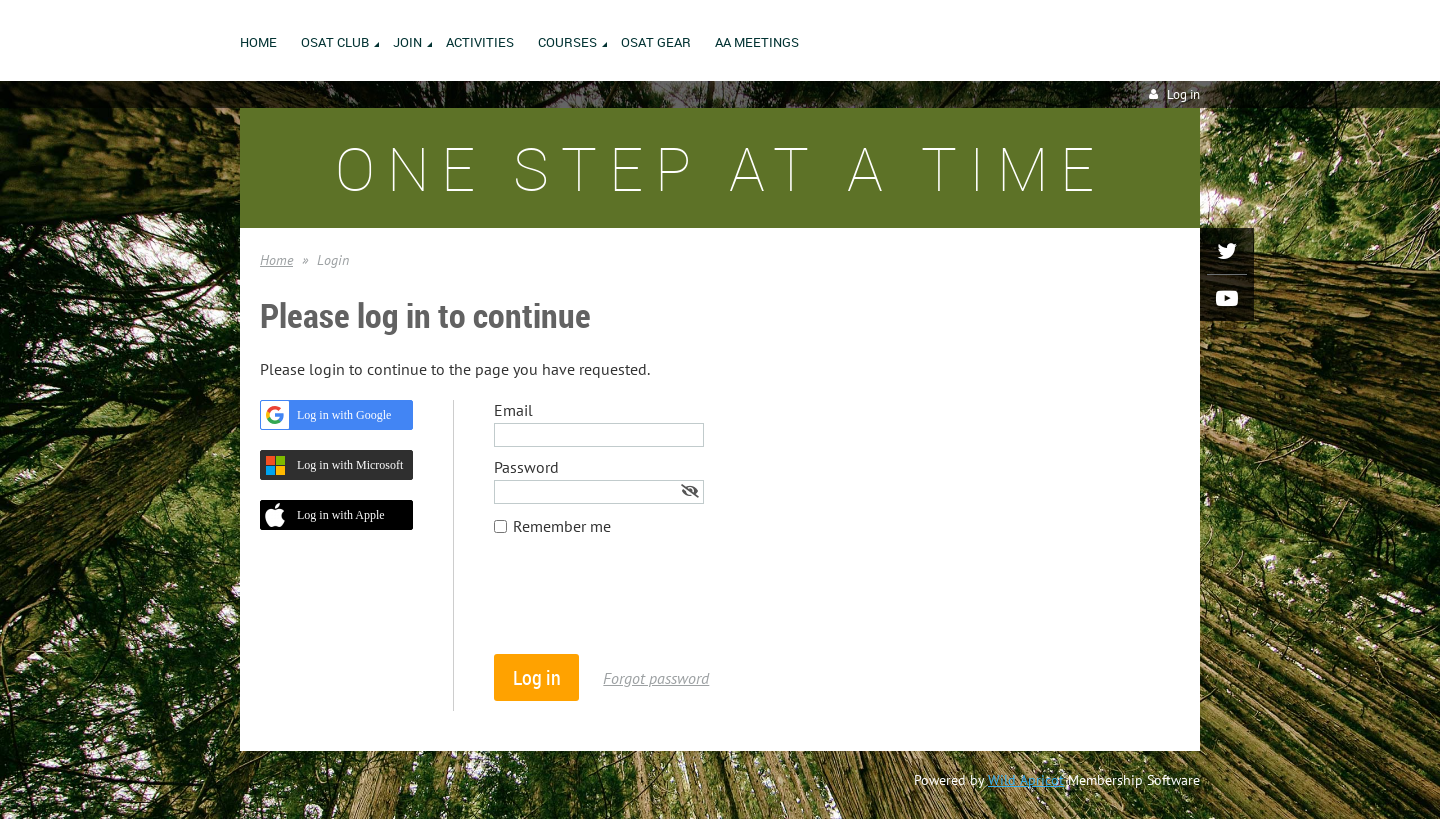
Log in (1183, 94)
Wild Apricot (1026, 780)
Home (276, 260)
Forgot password (656, 678)
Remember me (562, 526)
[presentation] (646, 605)
